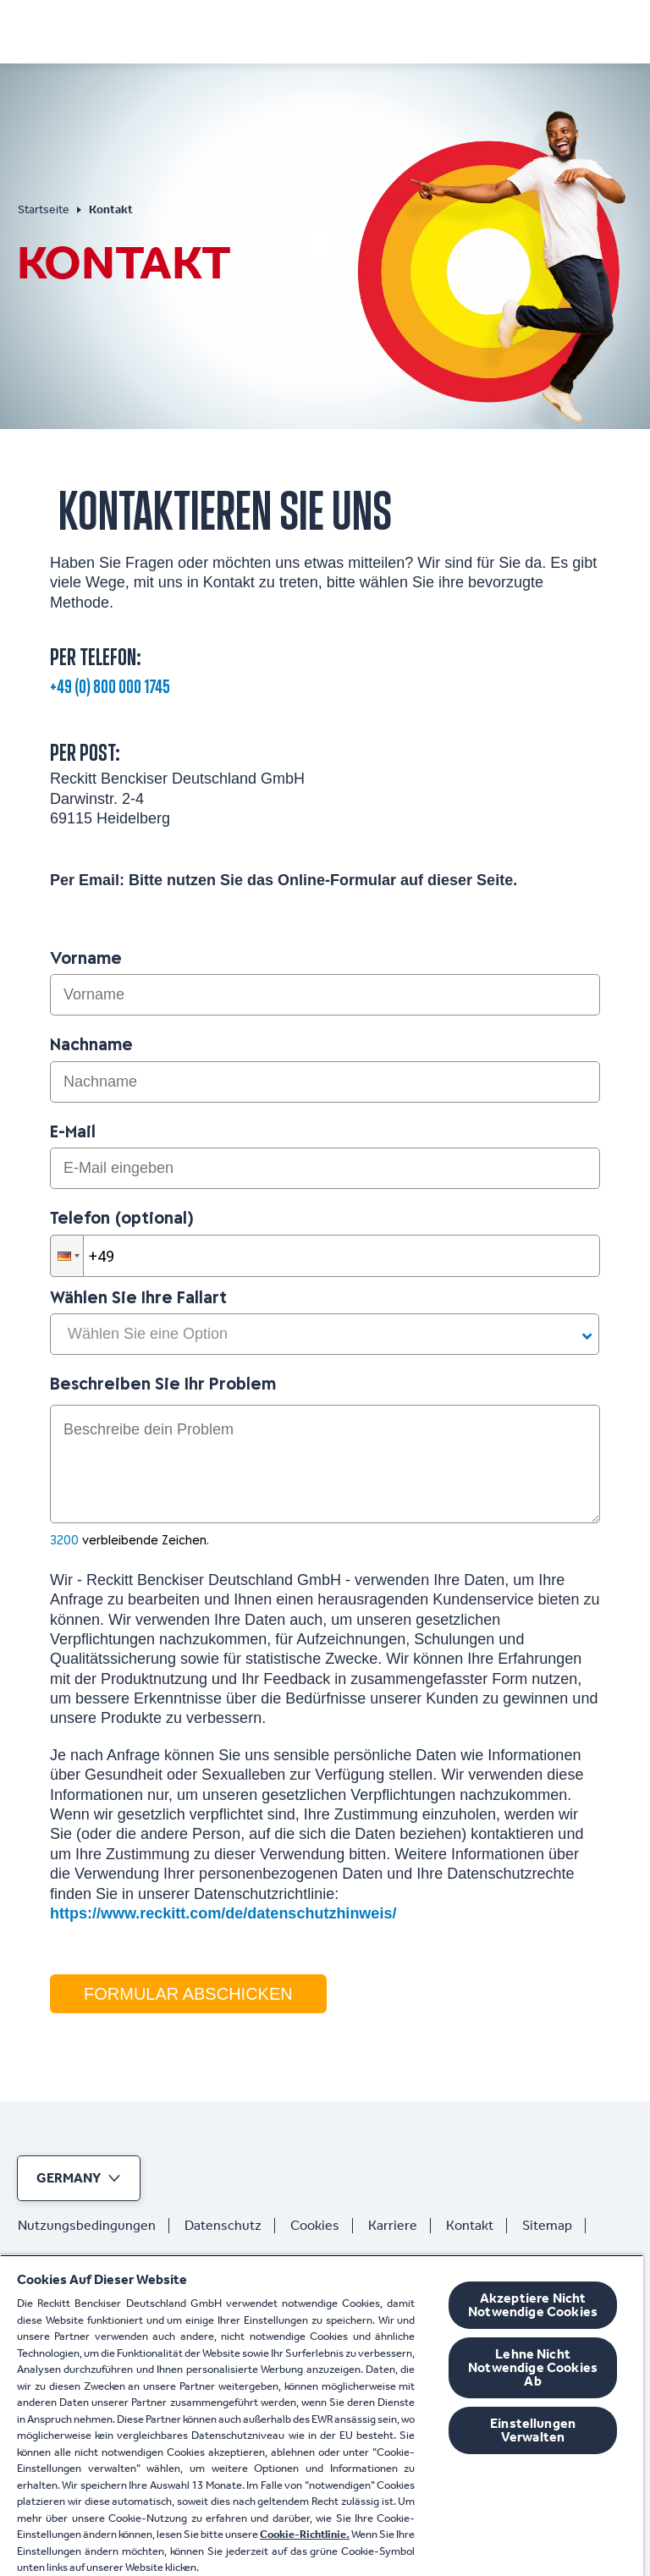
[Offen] (622, 30)
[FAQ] (541, 30)
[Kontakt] (476, 2226)
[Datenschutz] (230, 2226)
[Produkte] (356, 30)
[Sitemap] (554, 2226)
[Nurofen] (75, 26)
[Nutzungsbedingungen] (93, 2226)
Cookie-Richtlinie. (305, 2534)
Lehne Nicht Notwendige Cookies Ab (533, 2367)
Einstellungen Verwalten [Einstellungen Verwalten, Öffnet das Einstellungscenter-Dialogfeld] (533, 2430)
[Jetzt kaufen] (461, 30)
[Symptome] (246, 29)
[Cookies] (321, 2226)
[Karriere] (399, 2226)
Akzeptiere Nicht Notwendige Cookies (533, 2305)
